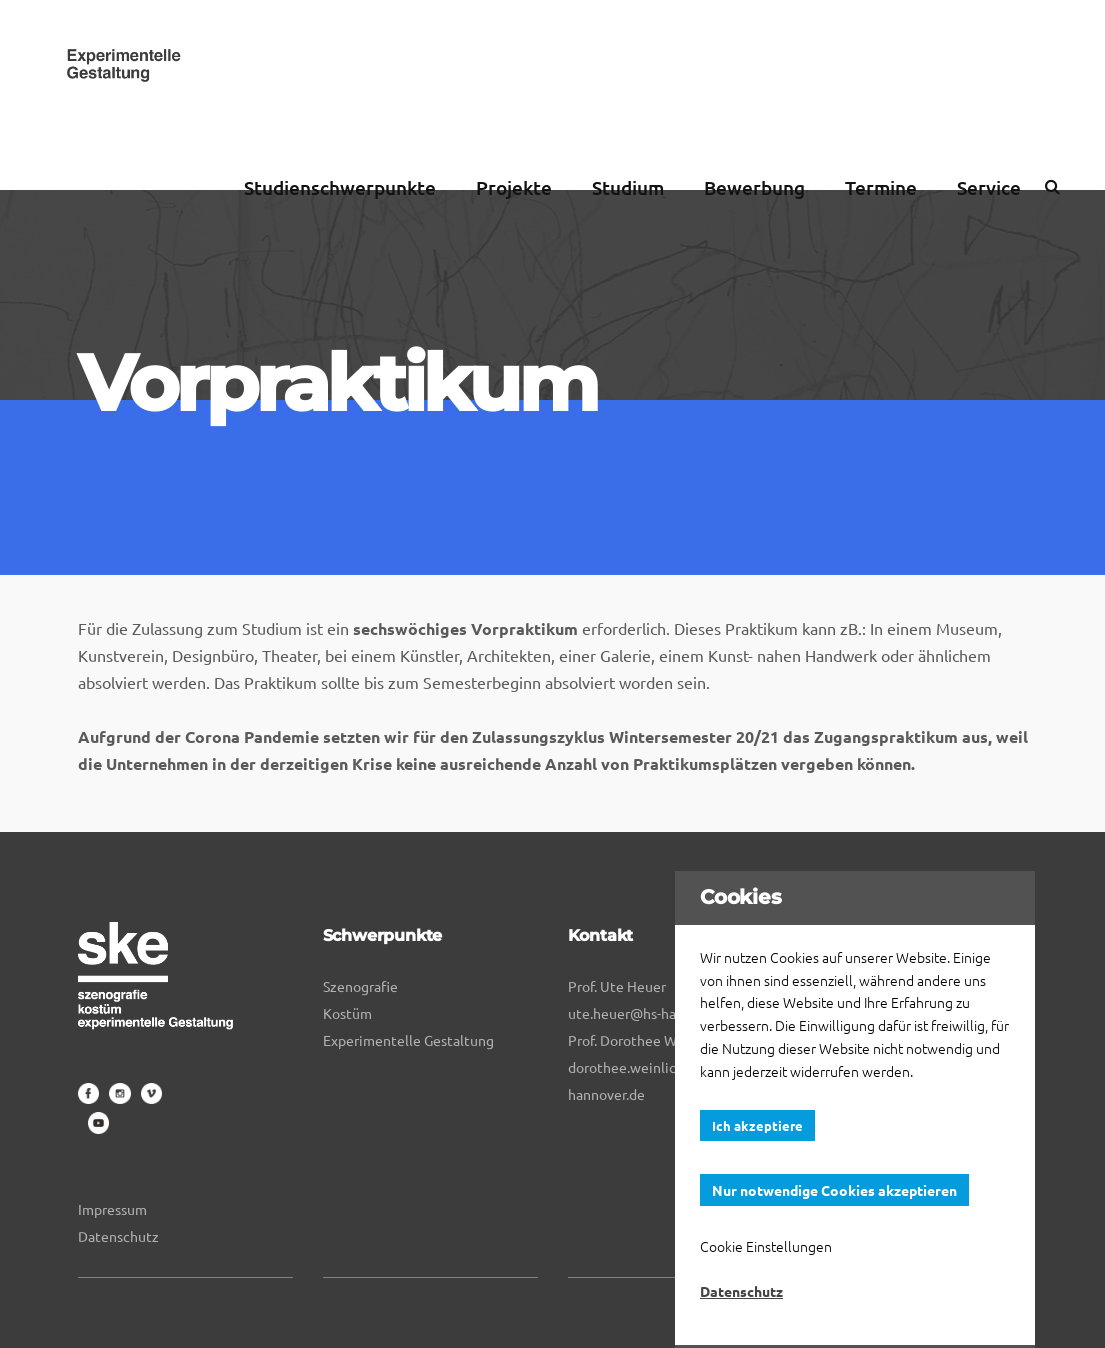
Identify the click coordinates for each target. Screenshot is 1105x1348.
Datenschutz (118, 1236)
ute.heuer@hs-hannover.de (653, 1013)
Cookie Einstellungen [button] (766, 1246)
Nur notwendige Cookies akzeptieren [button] (834, 1190)
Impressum (112, 1209)
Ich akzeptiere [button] (757, 1125)
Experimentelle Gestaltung (408, 1040)
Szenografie (360, 986)
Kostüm (347, 1013)
